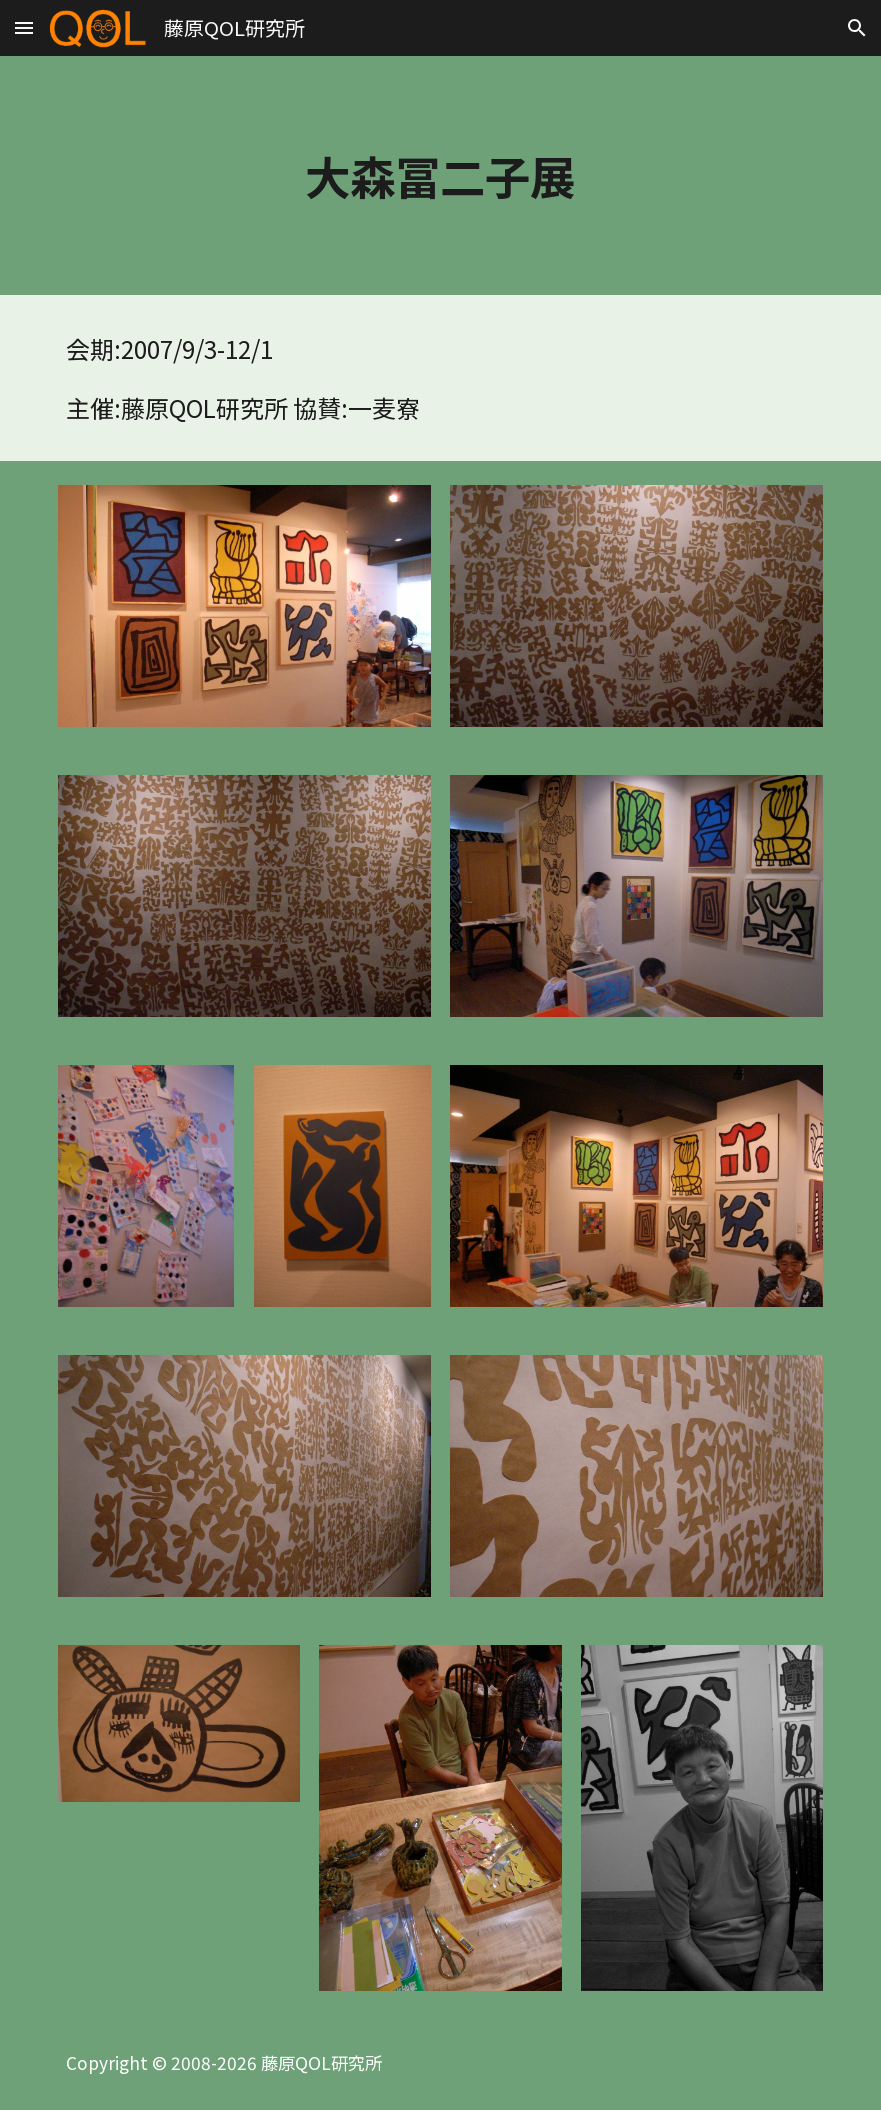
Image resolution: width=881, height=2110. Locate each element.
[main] (441, 175)
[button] (24, 27)
